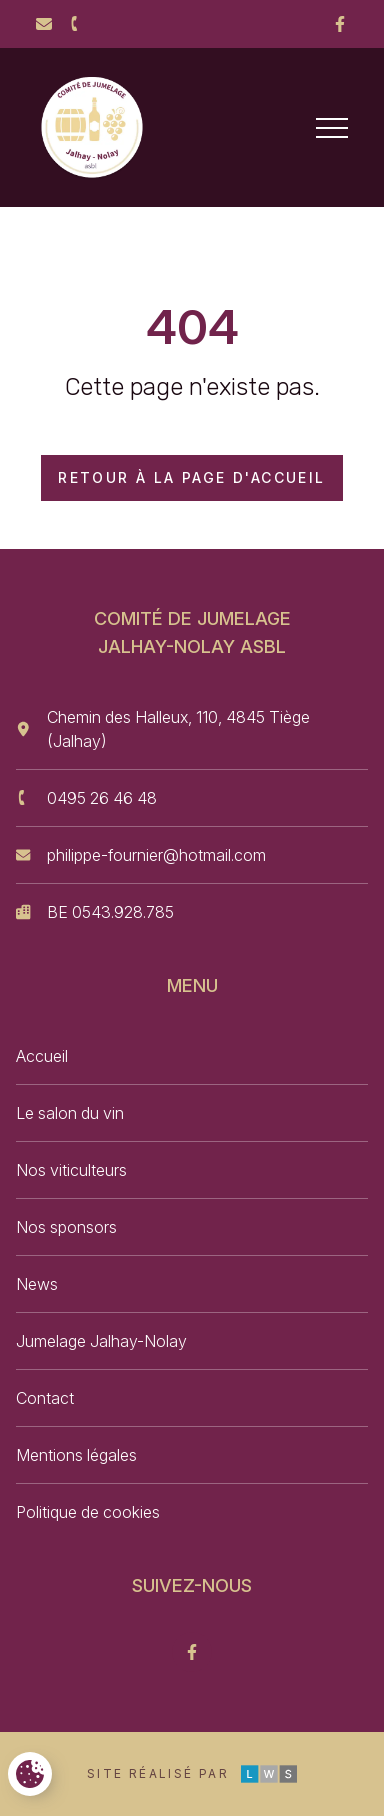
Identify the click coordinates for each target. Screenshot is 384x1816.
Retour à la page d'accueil (191, 477)
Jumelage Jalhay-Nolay (101, 1341)
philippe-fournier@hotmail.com (156, 855)
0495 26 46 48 (102, 798)
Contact (45, 1398)
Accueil (42, 1056)
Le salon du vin (70, 1113)
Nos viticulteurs (71, 1170)
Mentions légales (76, 1455)
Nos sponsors (66, 1227)
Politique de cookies (88, 1512)
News (37, 1284)
